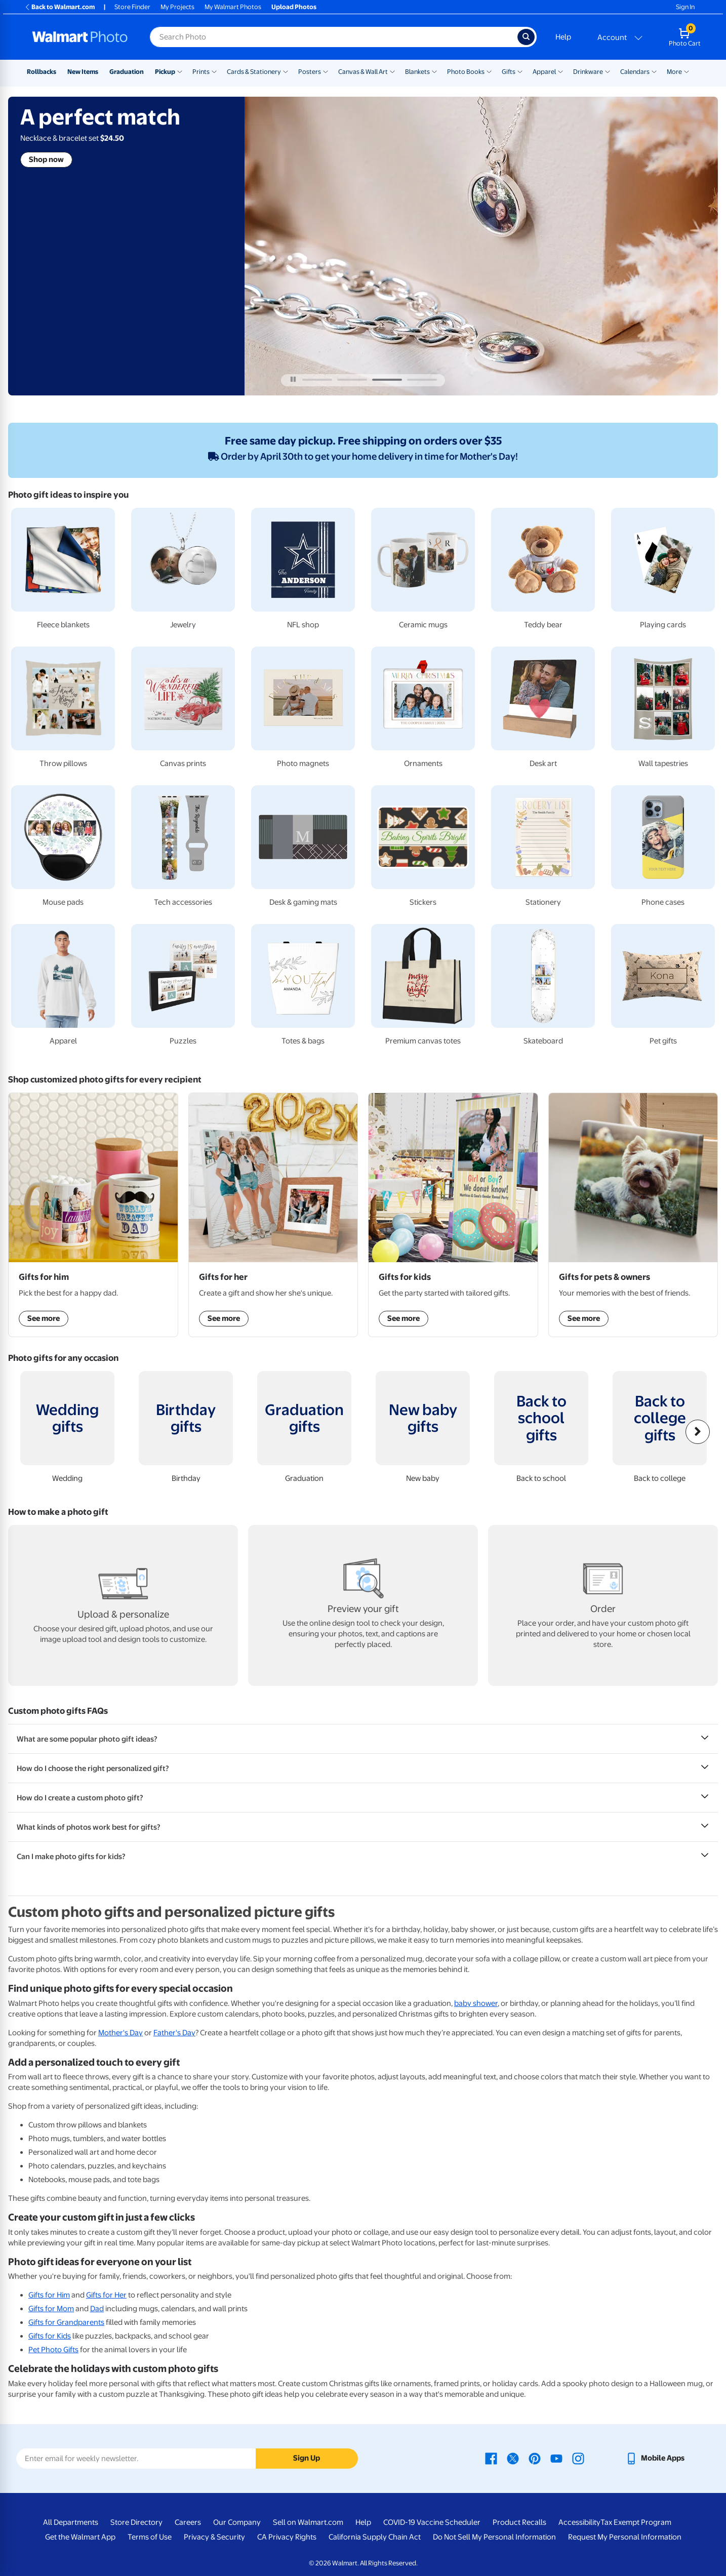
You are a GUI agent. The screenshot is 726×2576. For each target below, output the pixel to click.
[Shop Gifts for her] (273, 1215)
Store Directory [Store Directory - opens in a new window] (136, 2522)
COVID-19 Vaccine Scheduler (431, 2522)
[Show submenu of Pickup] (180, 71)
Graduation (126, 71)
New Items (82, 71)
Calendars (635, 71)
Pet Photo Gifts (53, 2349)
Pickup (165, 71)
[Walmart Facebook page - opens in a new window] (491, 2458)
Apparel (544, 71)
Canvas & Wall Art (363, 71)
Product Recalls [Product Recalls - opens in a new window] (519, 2522)
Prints (201, 71)
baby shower (476, 2003)
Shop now (46, 159)
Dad (97, 2308)
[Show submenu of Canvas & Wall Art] (392, 71)
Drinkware (588, 71)
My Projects (177, 7)
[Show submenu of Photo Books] (489, 71)
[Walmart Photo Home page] (80, 37)
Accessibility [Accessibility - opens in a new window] (579, 2522)
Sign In (685, 7)
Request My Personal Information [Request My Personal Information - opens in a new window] (624, 2537)
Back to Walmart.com (59, 7)
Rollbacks (41, 71)
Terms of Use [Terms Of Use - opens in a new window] (150, 2537)
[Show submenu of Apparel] (560, 71)
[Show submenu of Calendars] (654, 71)
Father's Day (174, 2032)
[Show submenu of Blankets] (434, 71)
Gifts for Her (106, 2295)
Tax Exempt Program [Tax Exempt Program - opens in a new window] (635, 2522)
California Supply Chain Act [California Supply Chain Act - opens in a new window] (375, 2537)
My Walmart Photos (233, 7)
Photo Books (466, 71)
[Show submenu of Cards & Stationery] (286, 71)
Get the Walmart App (80, 2537)
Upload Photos (293, 7)
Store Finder (132, 7)
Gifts (508, 71)
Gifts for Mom (51, 2308)
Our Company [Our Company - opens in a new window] (237, 2522)
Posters (309, 71)
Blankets (417, 71)
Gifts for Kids (49, 2336)
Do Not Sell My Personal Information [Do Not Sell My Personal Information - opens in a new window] (494, 2537)
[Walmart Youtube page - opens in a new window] (556, 2458)
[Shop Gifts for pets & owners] (633, 1215)
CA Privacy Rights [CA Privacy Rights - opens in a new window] (286, 2537)
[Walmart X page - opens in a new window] (513, 2458)
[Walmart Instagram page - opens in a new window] (578, 2458)
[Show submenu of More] (686, 71)
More (674, 71)
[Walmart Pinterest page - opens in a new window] (535, 2458)
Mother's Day (120, 2032)
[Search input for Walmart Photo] (333, 37)
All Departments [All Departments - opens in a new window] (70, 2522)
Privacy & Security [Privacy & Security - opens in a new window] (214, 2537)
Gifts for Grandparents (66, 2322)
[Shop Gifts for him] (93, 1215)
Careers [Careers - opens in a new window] (188, 2522)
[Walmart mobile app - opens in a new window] (654, 2458)
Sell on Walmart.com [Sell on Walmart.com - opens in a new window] (308, 2522)
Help (563, 37)
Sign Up (306, 2458)
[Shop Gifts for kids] (453, 1215)
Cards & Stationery (254, 71)
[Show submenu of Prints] (214, 71)
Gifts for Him (49, 2295)
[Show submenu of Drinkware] (607, 71)
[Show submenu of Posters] (325, 71)
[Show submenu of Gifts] (520, 71)
